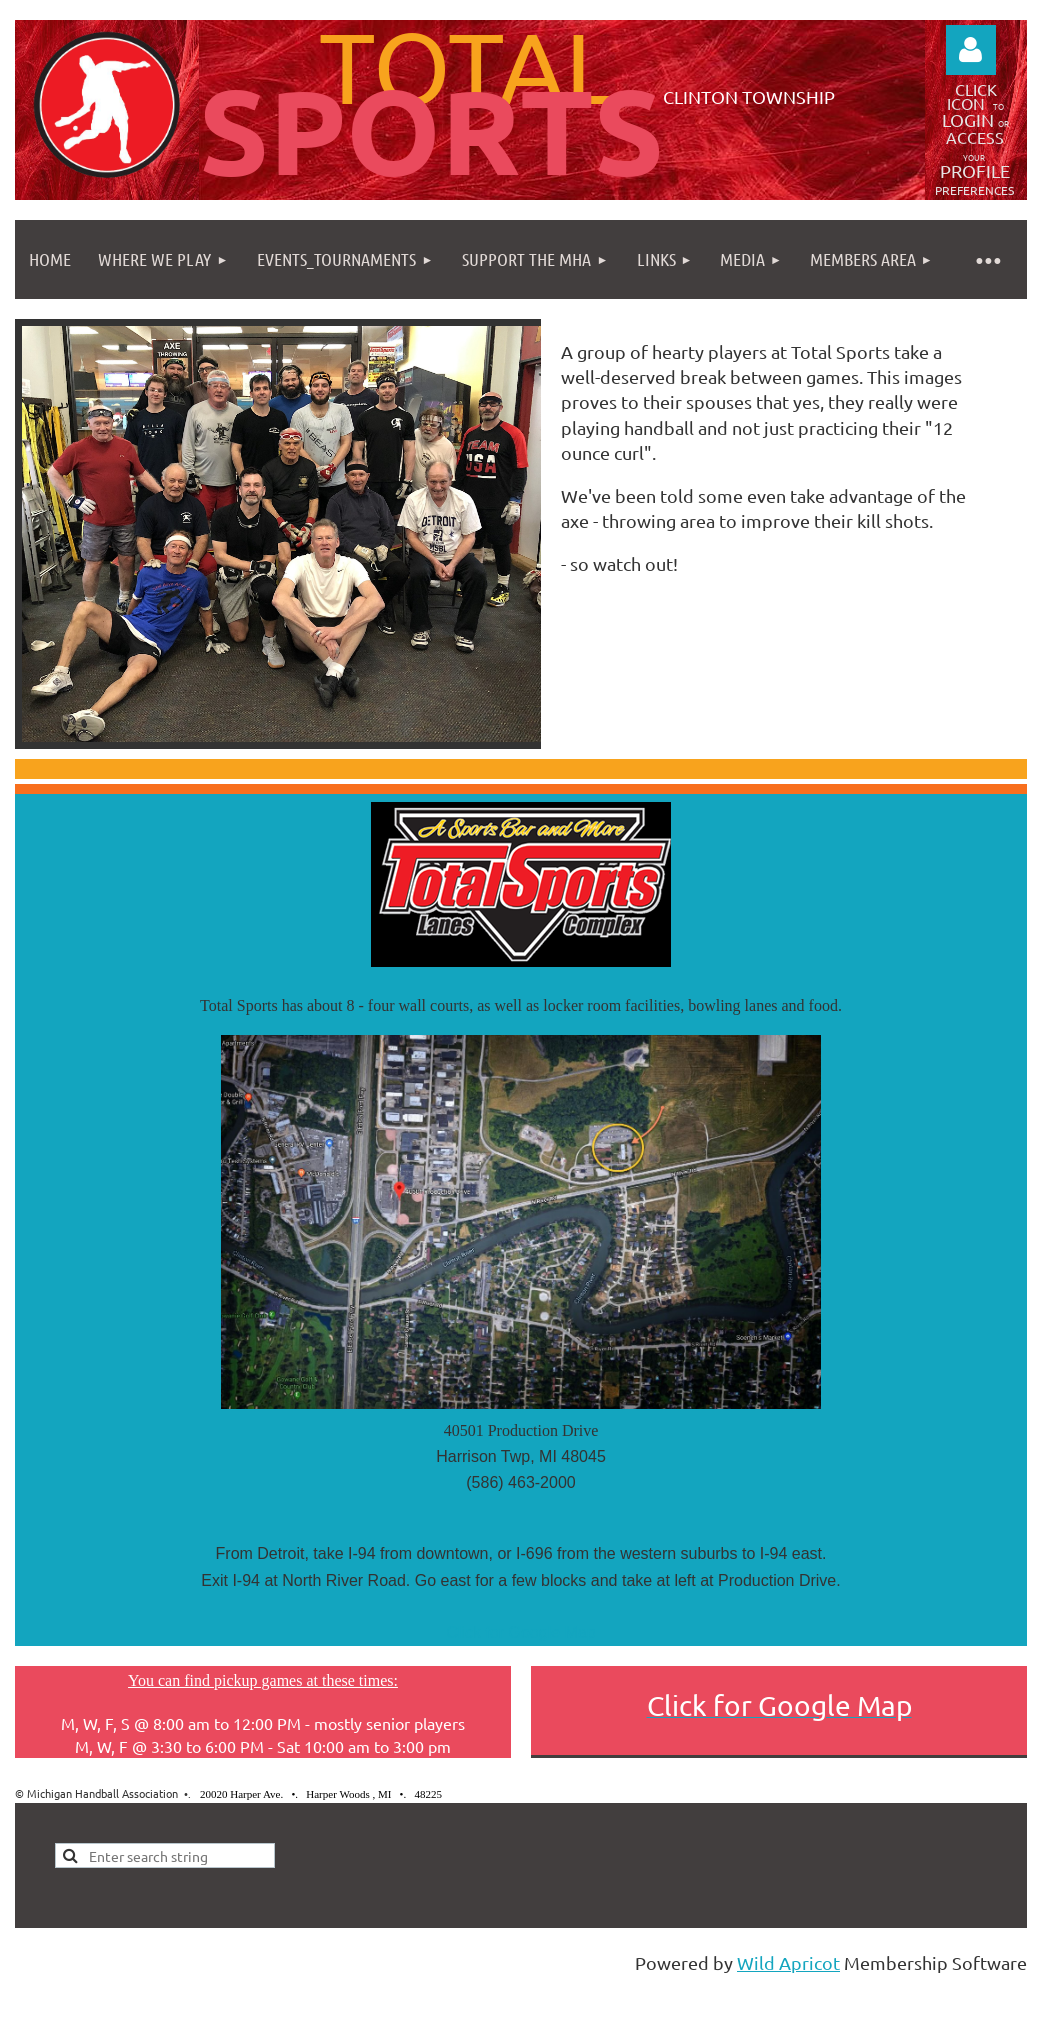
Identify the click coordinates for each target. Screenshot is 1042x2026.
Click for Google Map (520, 1632)
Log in (971, 50)
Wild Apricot (788, 1962)
